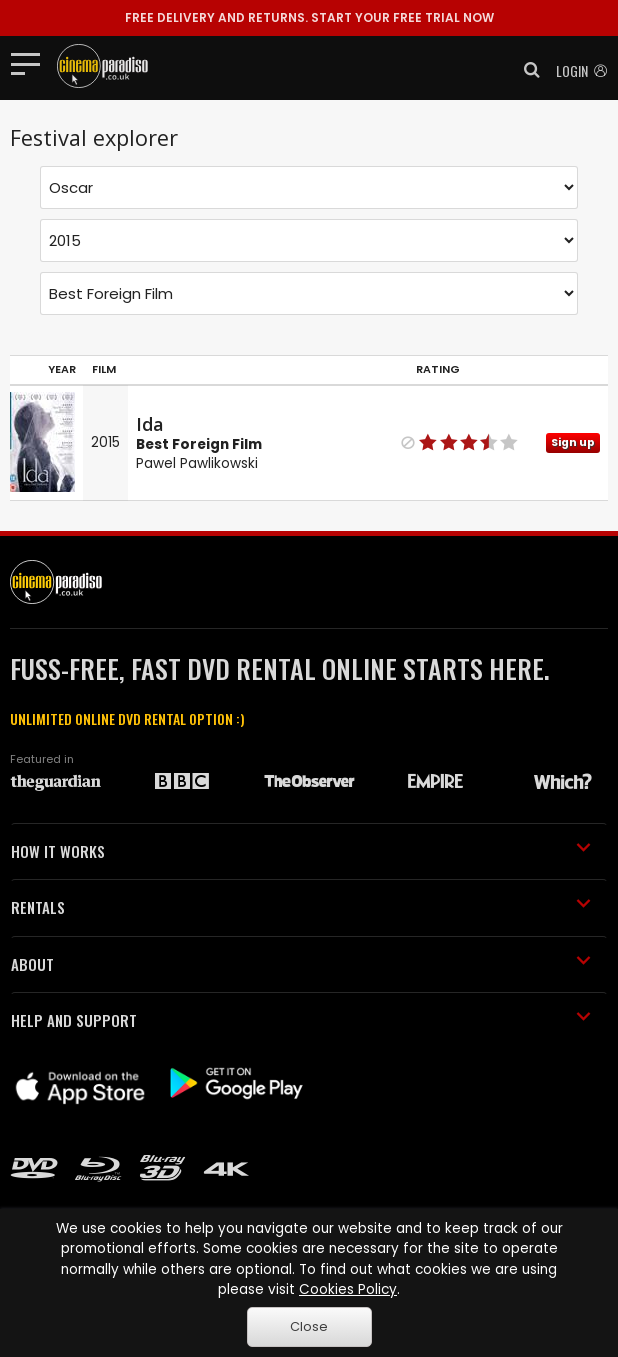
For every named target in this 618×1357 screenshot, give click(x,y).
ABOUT (301, 964)
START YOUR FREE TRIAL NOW (309, 17)
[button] (526, 70)
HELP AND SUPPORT (301, 1020)
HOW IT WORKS (301, 851)
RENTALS (301, 907)
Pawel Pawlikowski (197, 463)
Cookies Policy (348, 1289)
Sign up (573, 442)
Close (309, 1326)
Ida (149, 424)
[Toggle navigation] (31, 63)
